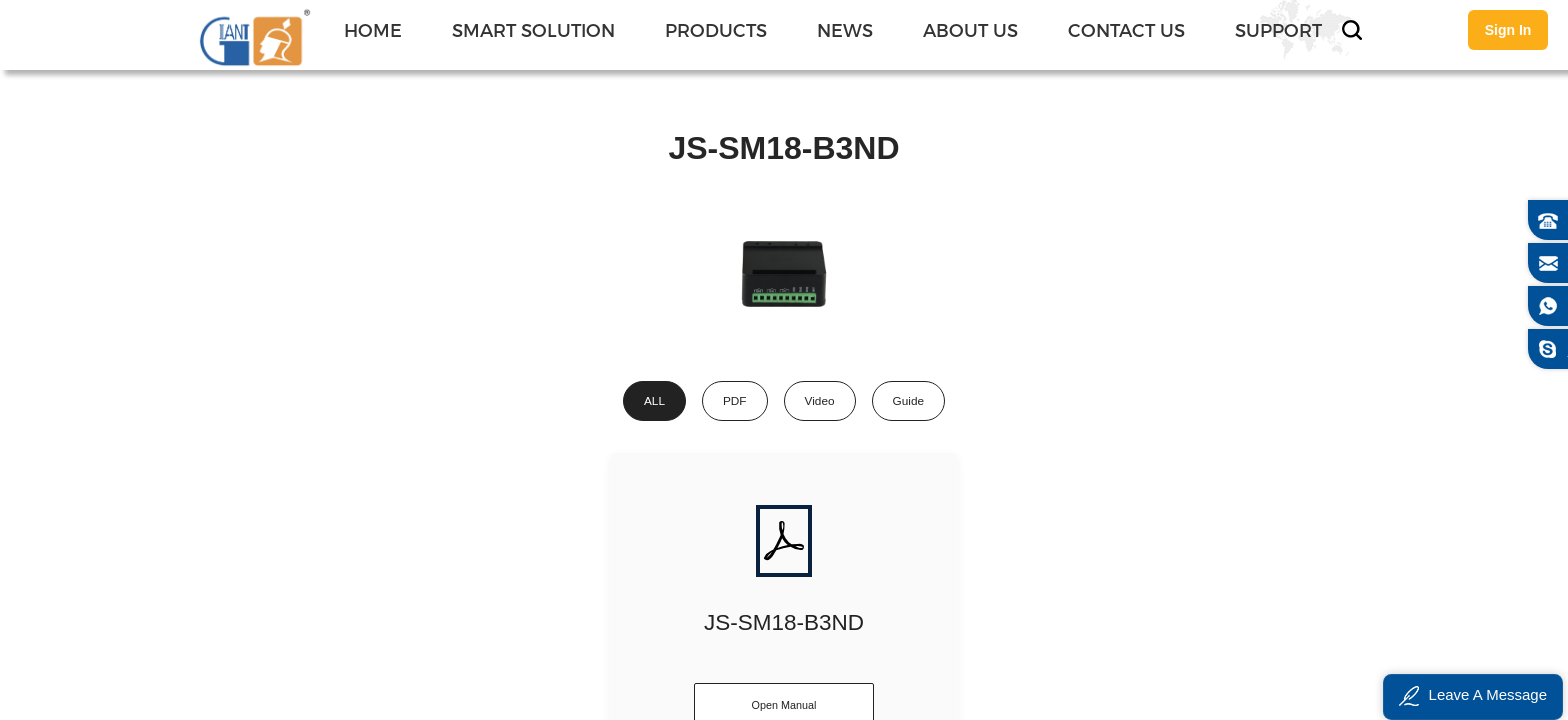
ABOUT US (970, 29)
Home (373, 29)
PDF (735, 401)
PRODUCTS (716, 29)
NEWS (845, 29)
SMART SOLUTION (533, 29)
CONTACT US (1126, 29)
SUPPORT (1278, 29)
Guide (908, 401)
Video (820, 401)
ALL (654, 401)
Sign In (1508, 30)
